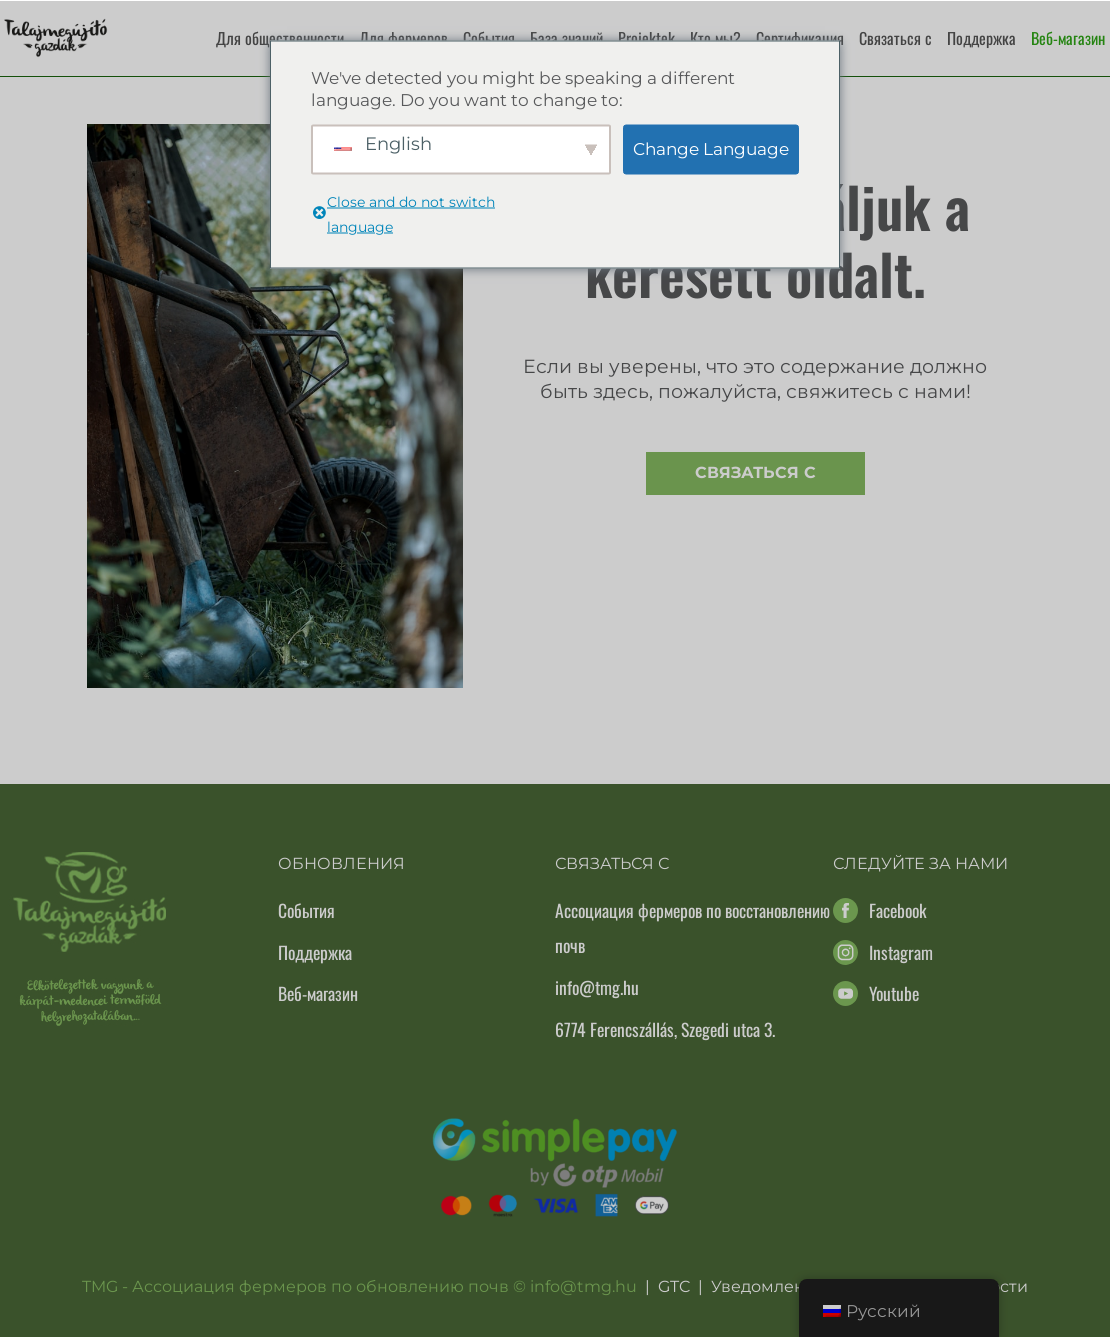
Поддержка (981, 38)
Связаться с (895, 38)
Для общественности (280, 38)
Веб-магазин (1068, 38)
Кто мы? (715, 38)
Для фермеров (403, 38)
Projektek (646, 38)
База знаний (566, 38)
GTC (674, 1286)
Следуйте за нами (920, 863)
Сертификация (800, 38)
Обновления (341, 863)
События (489, 38)
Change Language (711, 149)
